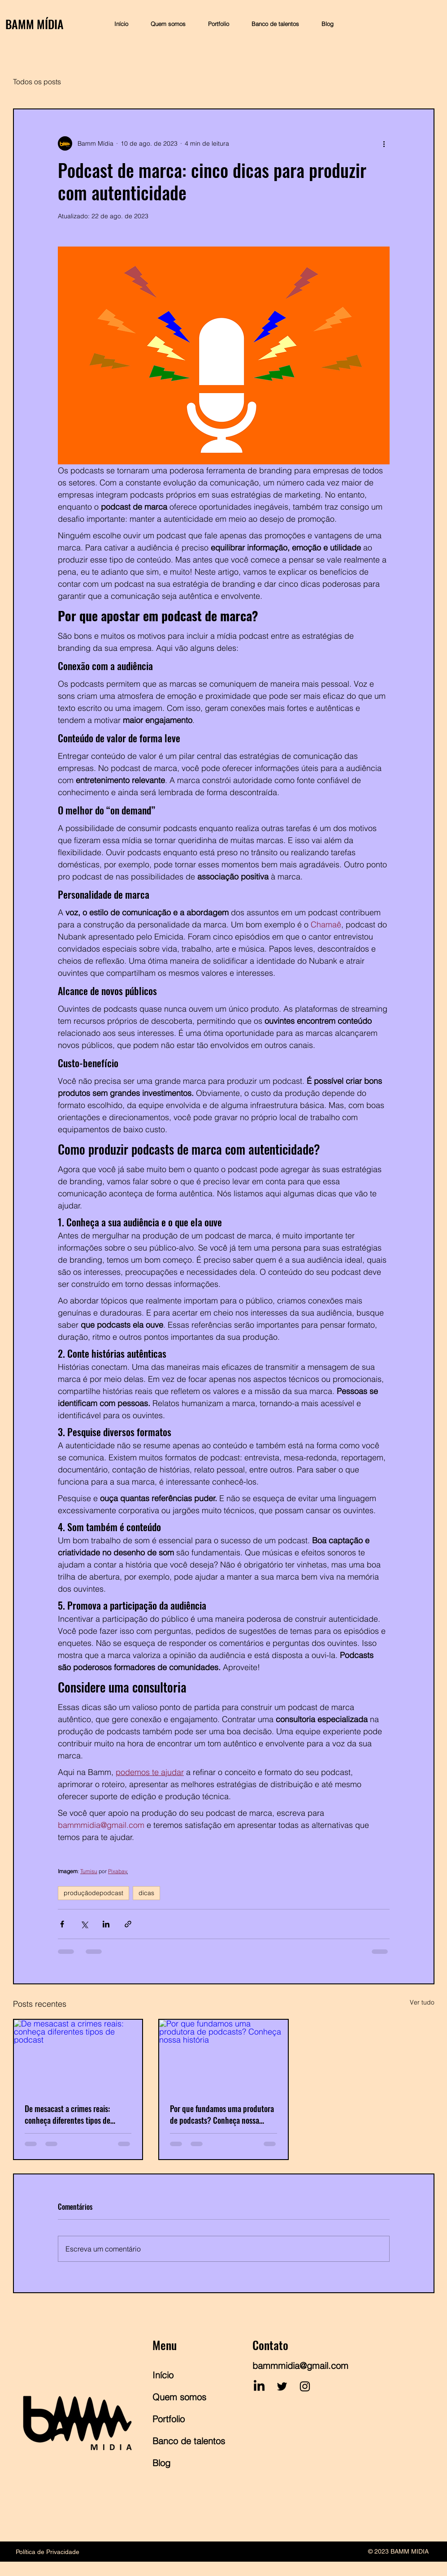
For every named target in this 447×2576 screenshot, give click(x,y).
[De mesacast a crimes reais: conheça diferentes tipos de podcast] (78, 2056)
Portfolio (168, 2418)
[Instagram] (305, 2386)
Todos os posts (37, 81)
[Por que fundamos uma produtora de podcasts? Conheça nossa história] (223, 2056)
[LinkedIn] (259, 2386)
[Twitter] (282, 2386)
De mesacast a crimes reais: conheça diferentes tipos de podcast (67, 2114)
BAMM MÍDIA (34, 24)
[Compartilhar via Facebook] (62, 1924)
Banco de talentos (184, 2440)
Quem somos (179, 2397)
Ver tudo (422, 2002)
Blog (161, 2462)
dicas (146, 1893)
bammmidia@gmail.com (300, 2365)
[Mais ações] (384, 143)
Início (163, 2375)
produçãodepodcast (93, 1893)
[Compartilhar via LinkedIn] (106, 1924)
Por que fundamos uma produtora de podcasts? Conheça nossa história (222, 2114)
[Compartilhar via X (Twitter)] (84, 1924)
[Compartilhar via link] (128, 1924)
